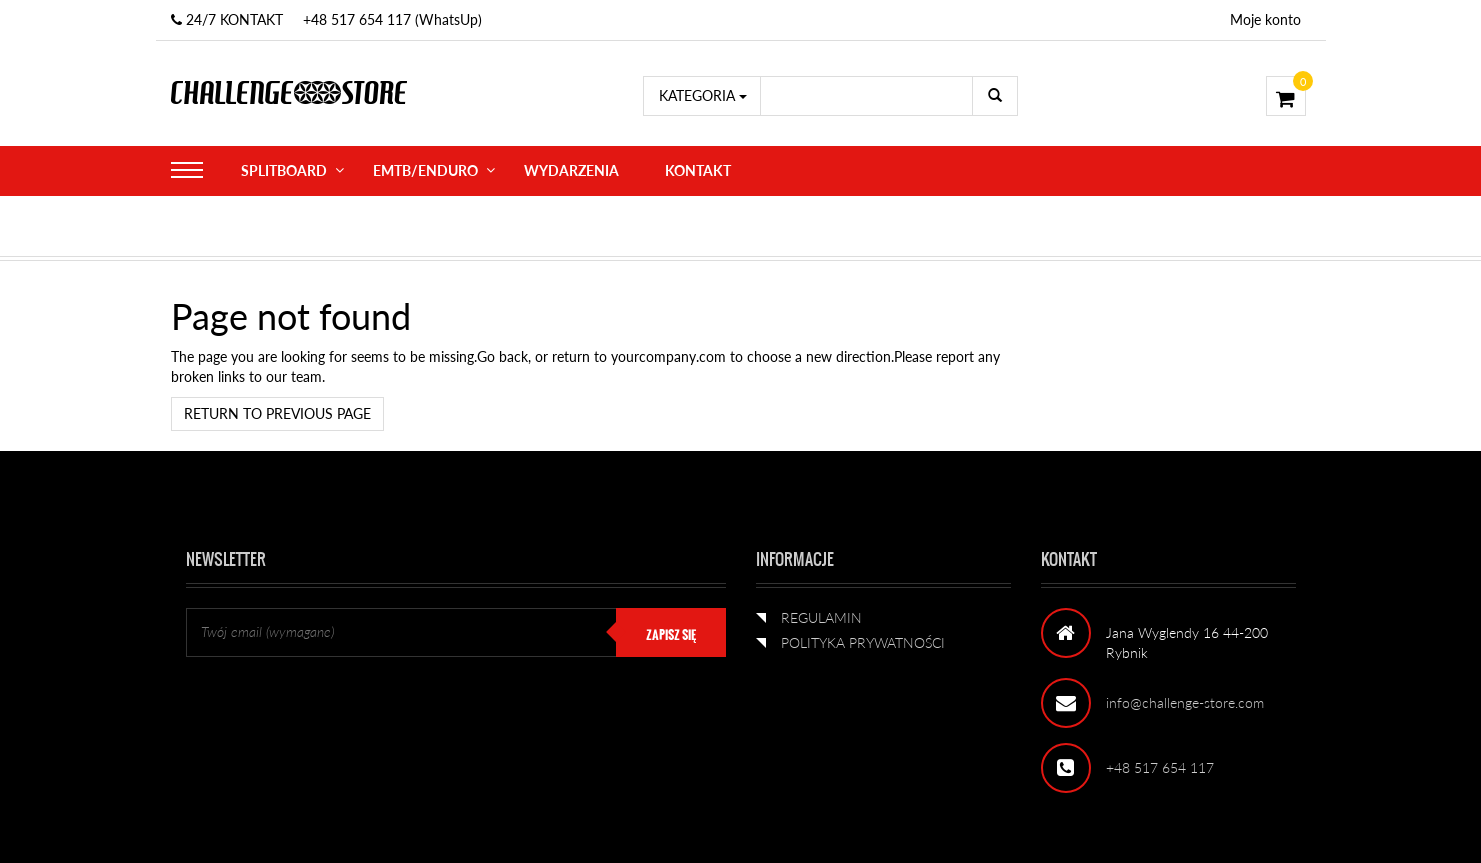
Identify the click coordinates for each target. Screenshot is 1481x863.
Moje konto (1265, 19)
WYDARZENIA (571, 170)
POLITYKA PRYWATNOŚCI (863, 642)
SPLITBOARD (284, 170)
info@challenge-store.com (1185, 702)
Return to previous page (277, 413)
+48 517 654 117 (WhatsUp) (392, 19)
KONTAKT (698, 170)
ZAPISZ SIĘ (671, 635)
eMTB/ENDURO (425, 170)
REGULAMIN (821, 617)
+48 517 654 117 (1160, 767)
